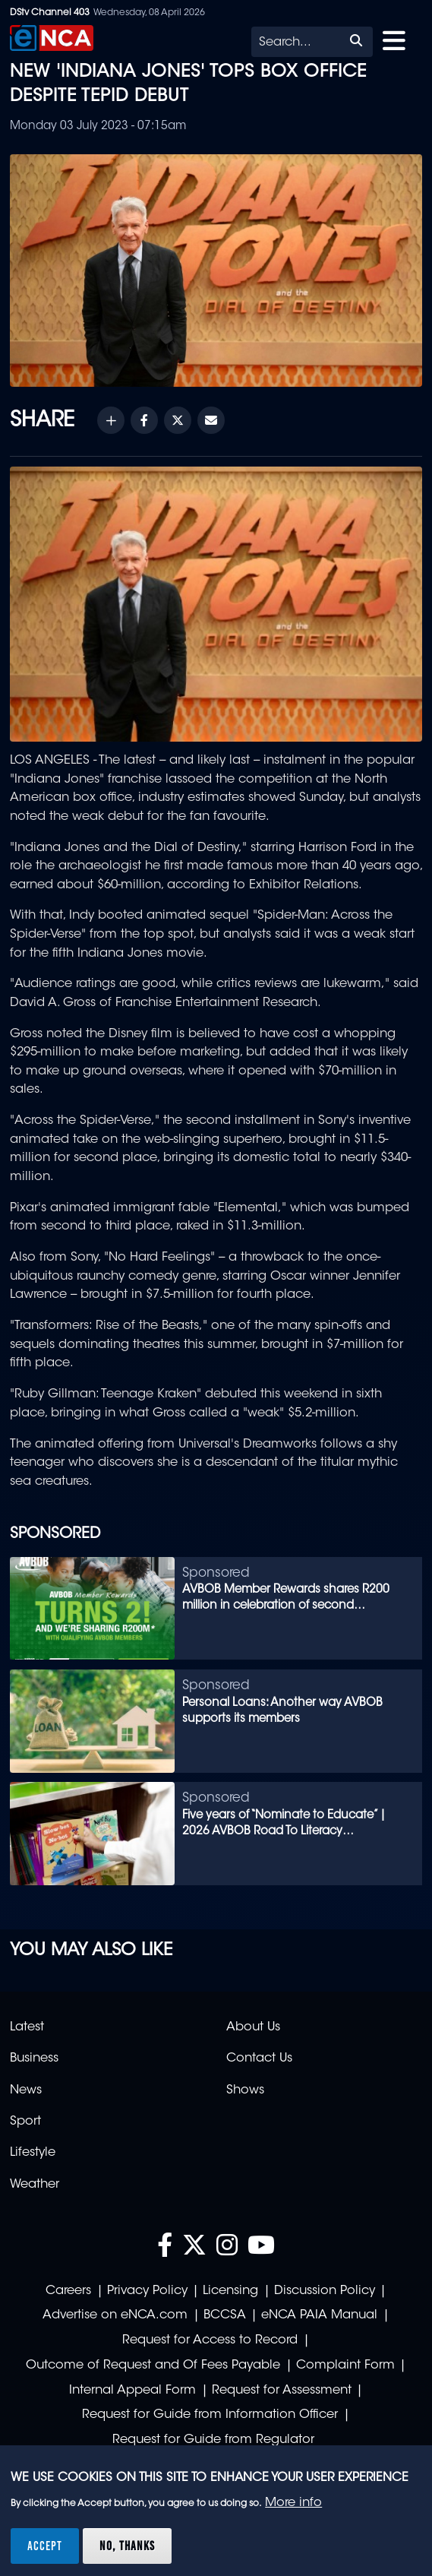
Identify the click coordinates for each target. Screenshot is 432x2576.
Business (34, 2058)
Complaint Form (345, 2365)
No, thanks (127, 2545)
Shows (245, 2090)
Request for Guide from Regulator (213, 2440)
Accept (44, 2545)
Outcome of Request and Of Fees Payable (153, 2365)
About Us (253, 2027)
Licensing (230, 2291)
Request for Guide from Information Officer (210, 2415)
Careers (68, 2291)
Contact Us (259, 2058)
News (26, 2090)
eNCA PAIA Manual (319, 2315)
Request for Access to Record (210, 2340)
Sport (25, 2122)
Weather (34, 2185)
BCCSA (224, 2315)
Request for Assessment (282, 2391)
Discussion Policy (324, 2291)
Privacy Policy (147, 2291)
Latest (27, 2027)
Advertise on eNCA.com (115, 2315)
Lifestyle (32, 2153)
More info (293, 2503)
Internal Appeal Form (132, 2391)
